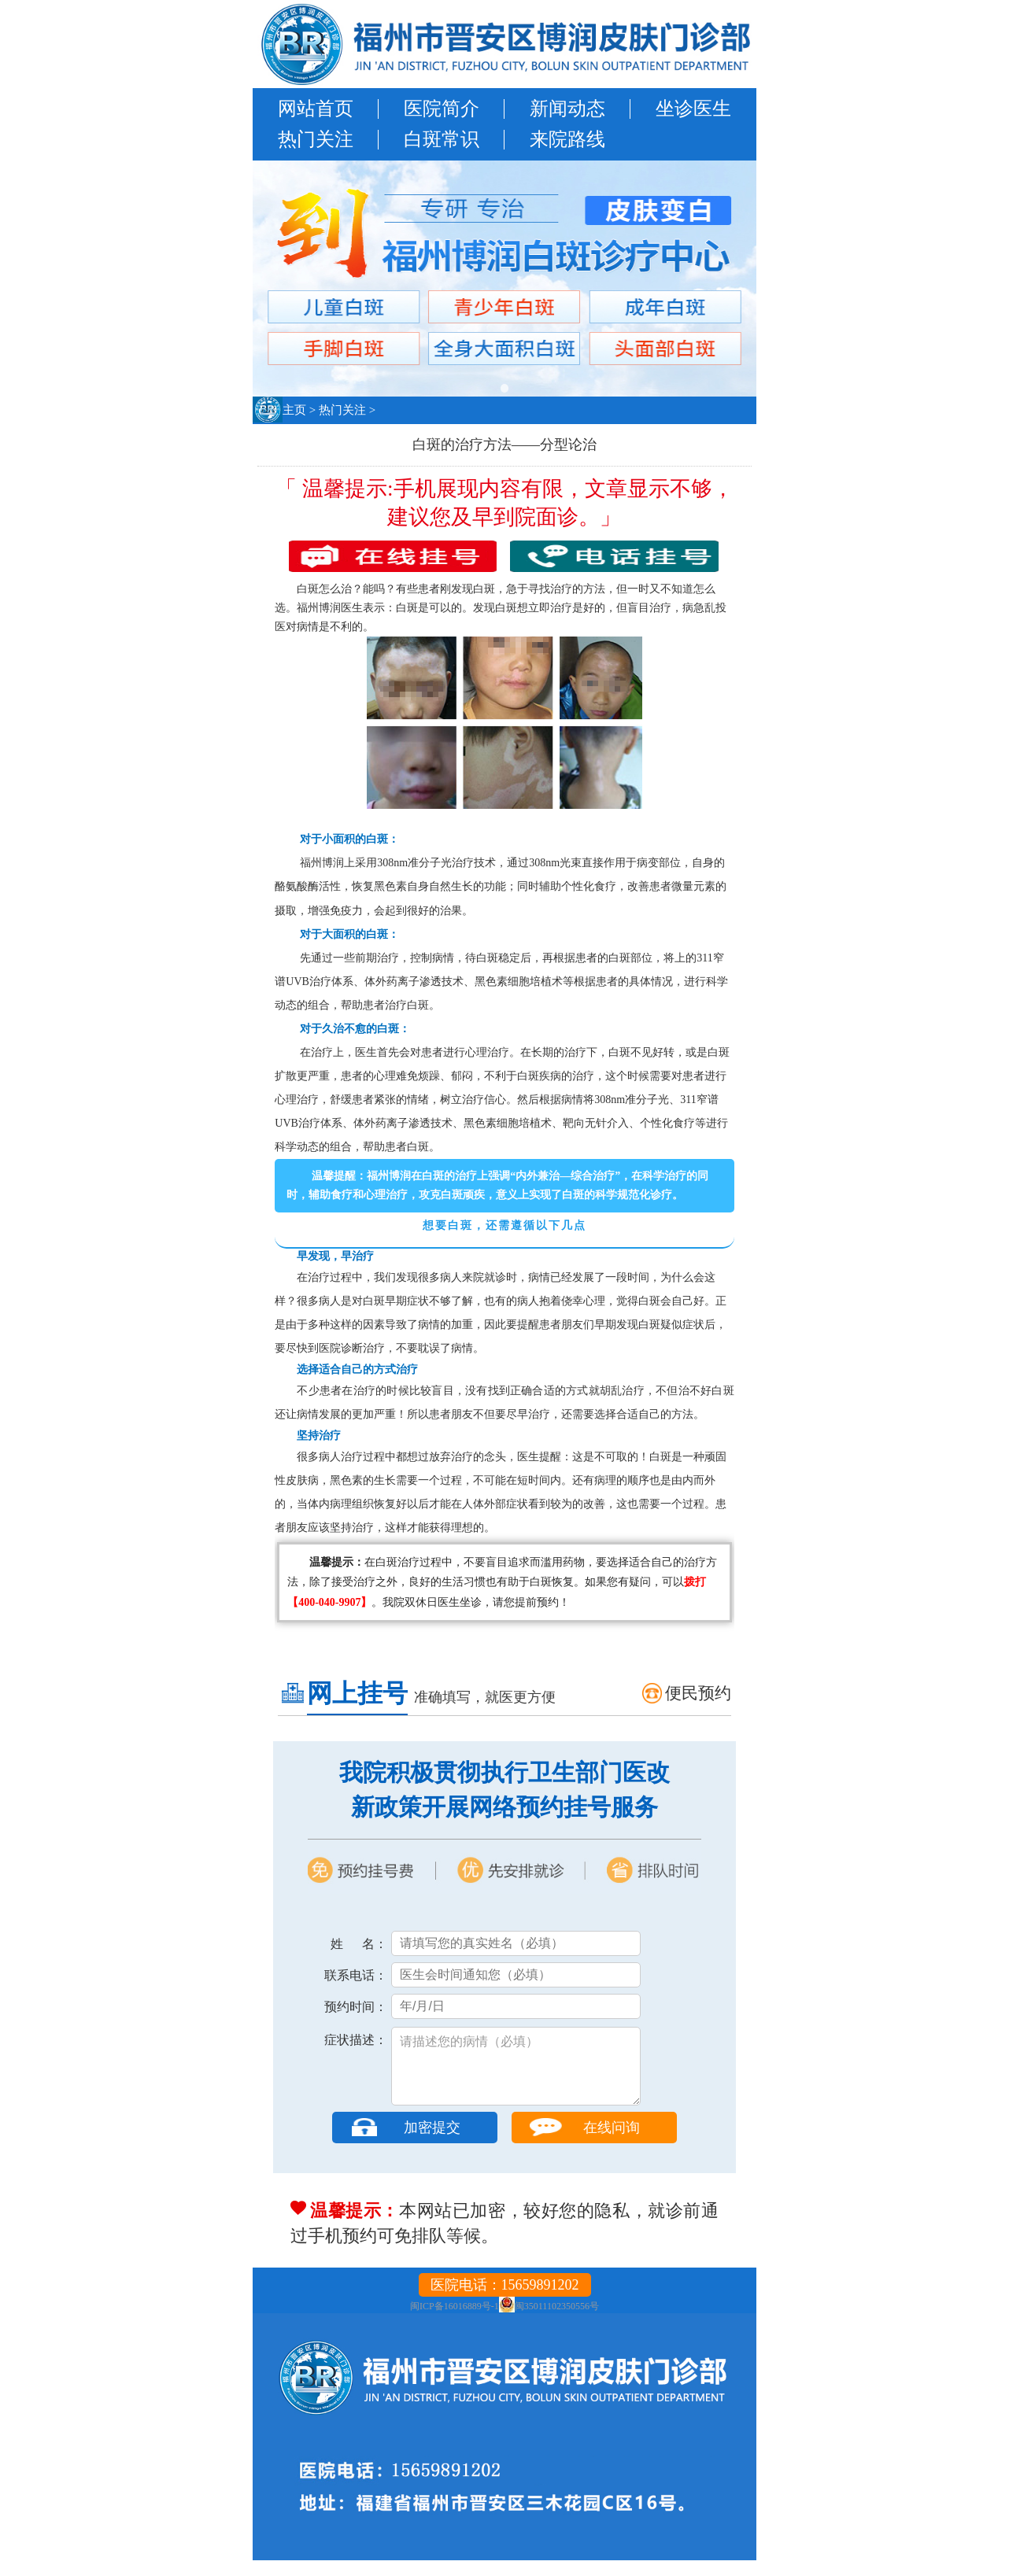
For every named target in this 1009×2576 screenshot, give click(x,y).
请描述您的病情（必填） (516, 2074)
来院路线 (567, 139)
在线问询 (611, 2143)
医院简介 (441, 108)
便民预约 (698, 1693)
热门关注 (315, 139)
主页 (294, 410)
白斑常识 (441, 139)
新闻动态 (567, 108)
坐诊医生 (693, 108)
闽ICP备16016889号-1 (454, 2321)
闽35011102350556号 (557, 2321)
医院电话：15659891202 (505, 2300)
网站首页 (315, 108)
